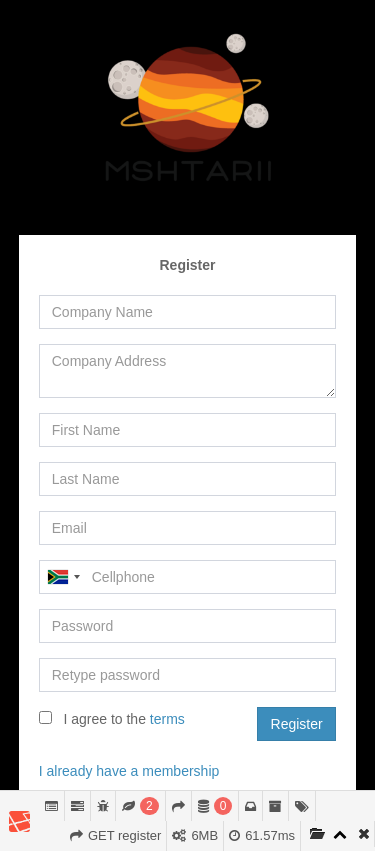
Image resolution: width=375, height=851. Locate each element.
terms (167, 719)
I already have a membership (129, 771)
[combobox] (63, 577)
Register (297, 724)
